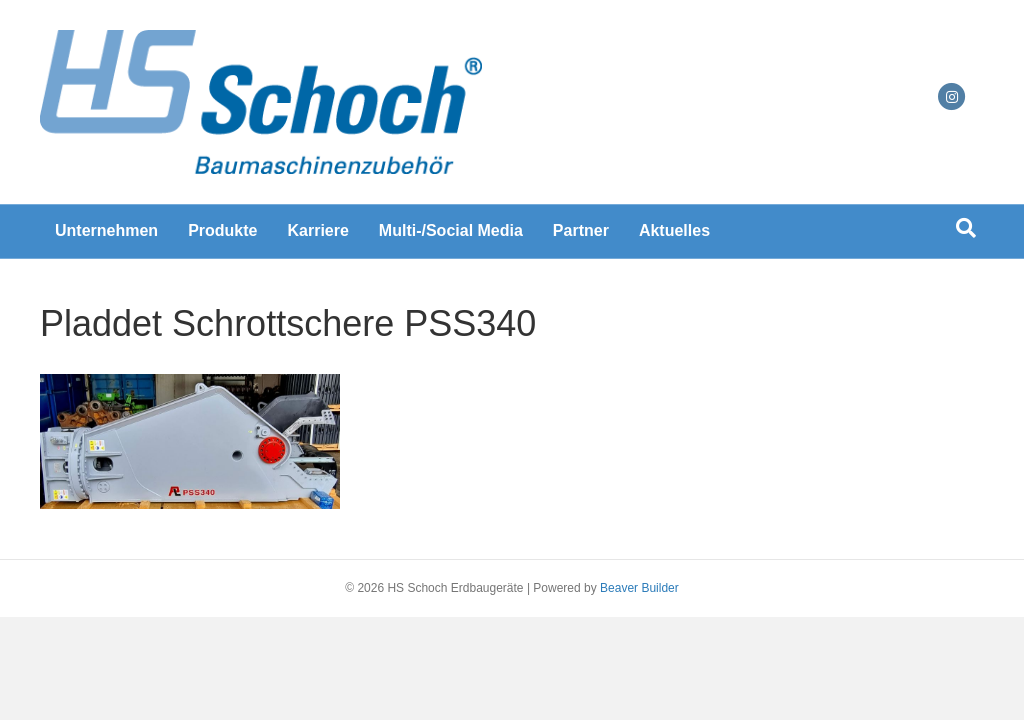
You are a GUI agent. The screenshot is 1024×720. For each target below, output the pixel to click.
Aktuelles (674, 230)
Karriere (317, 230)
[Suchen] (966, 228)
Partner (581, 230)
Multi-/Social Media (451, 230)
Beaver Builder (639, 588)
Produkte (222, 230)
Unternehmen (106, 230)
